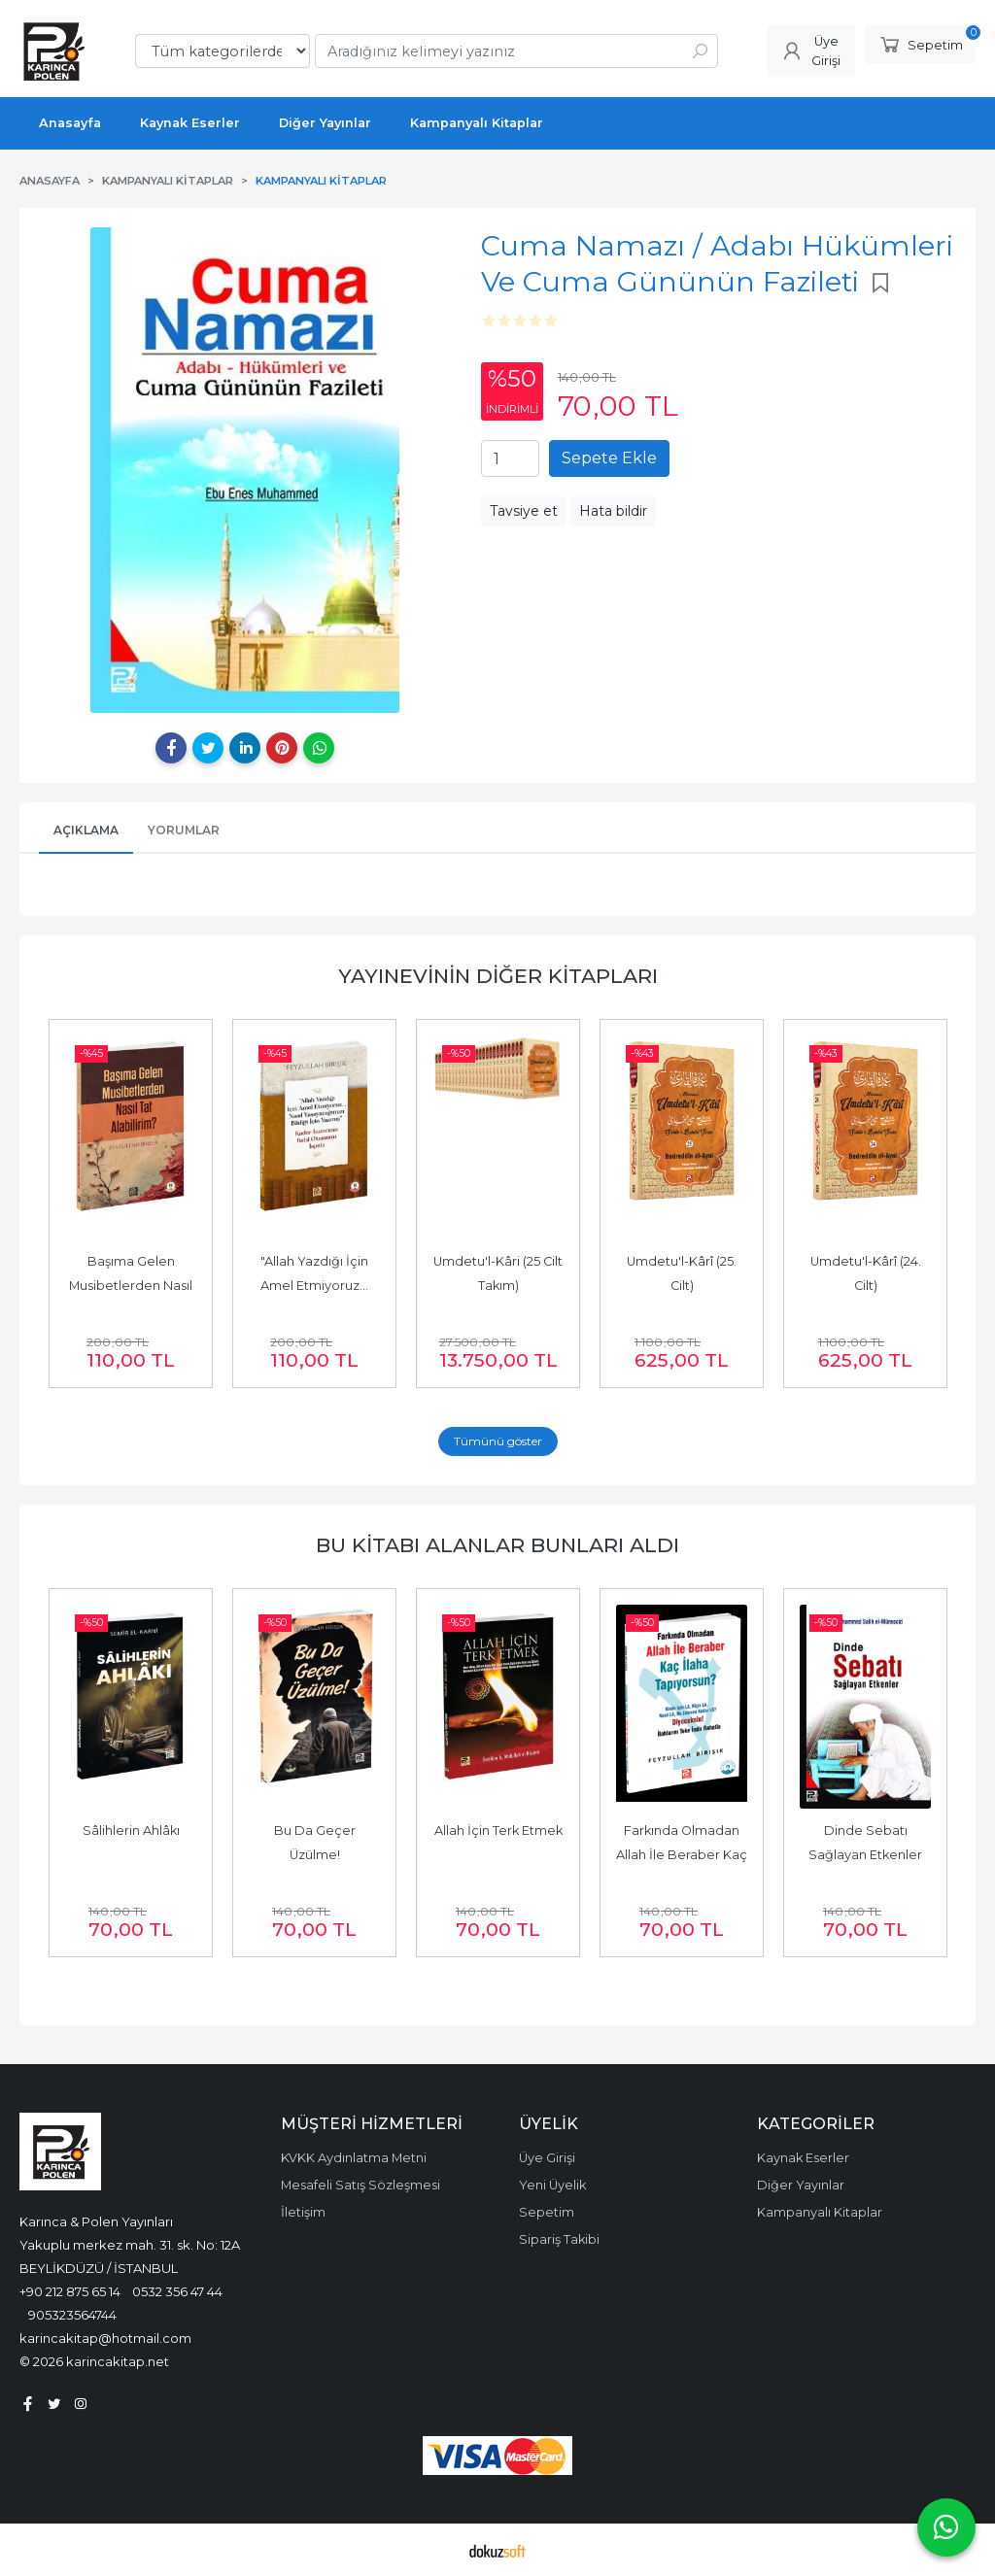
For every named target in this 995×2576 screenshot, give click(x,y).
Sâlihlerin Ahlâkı (131, 1830)
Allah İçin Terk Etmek (498, 1830)
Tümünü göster (498, 1441)
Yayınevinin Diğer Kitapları (498, 976)
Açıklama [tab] (86, 830)
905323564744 (72, 2314)
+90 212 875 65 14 (69, 2291)
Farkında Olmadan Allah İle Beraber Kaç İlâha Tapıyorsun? (683, 1854)
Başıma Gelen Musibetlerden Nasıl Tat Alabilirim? (132, 1285)
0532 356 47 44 (177, 2291)
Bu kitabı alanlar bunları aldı (497, 1545)
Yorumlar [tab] (184, 830)
